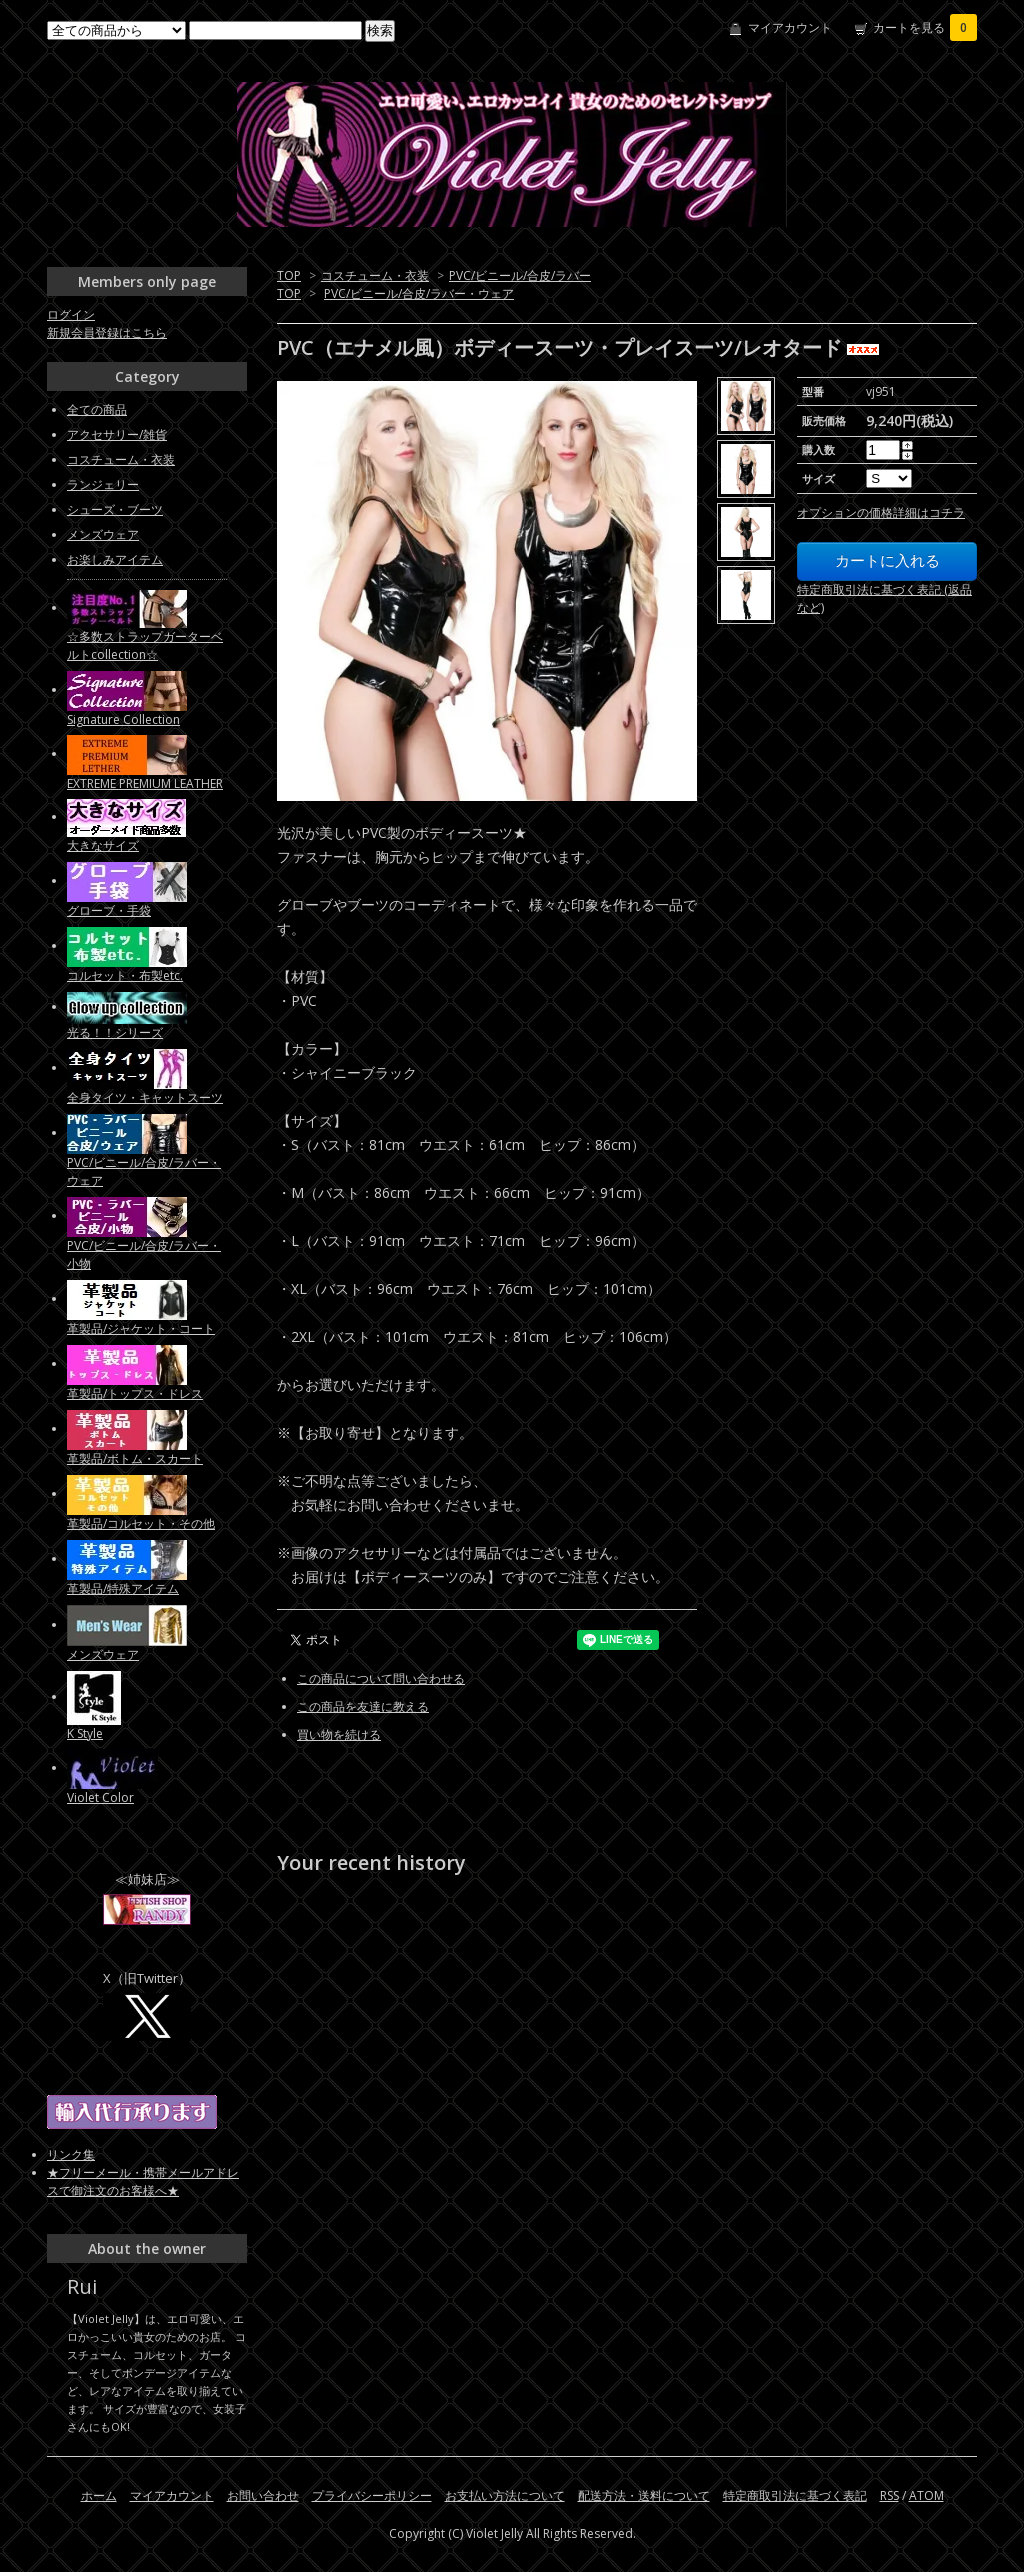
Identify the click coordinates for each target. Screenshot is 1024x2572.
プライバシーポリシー (372, 2495)
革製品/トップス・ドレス (135, 1393)
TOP (289, 275)
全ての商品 (97, 409)
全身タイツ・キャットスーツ (145, 1097)
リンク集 (71, 2154)
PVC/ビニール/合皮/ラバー (520, 275)
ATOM (926, 2495)
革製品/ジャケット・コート (141, 1328)
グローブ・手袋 (109, 910)
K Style (85, 1733)
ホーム (99, 2495)
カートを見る (925, 27)
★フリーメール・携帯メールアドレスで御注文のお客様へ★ (143, 2181)
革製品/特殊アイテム (123, 1588)
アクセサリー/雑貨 (117, 434)
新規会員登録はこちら (107, 332)
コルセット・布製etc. (125, 975)
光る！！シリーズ (115, 1032)
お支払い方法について (505, 2495)
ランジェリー (103, 484)
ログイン (71, 314)
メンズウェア (103, 534)
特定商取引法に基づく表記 (795, 2495)
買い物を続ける (339, 1734)
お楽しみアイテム (115, 559)
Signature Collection (123, 719)
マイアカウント (790, 27)
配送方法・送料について (644, 2495)
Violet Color (100, 1797)
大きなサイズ (103, 845)
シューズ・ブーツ (115, 509)
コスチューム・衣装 (375, 275)
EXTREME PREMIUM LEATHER (145, 783)
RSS (889, 2495)
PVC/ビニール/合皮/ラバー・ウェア (419, 293)
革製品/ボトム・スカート (135, 1458)
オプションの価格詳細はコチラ (881, 512)
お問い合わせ (263, 2495)
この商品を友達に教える (363, 1706)
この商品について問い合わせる (381, 1678)
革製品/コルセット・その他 (141, 1523)
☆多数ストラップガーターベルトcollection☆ (145, 645)
